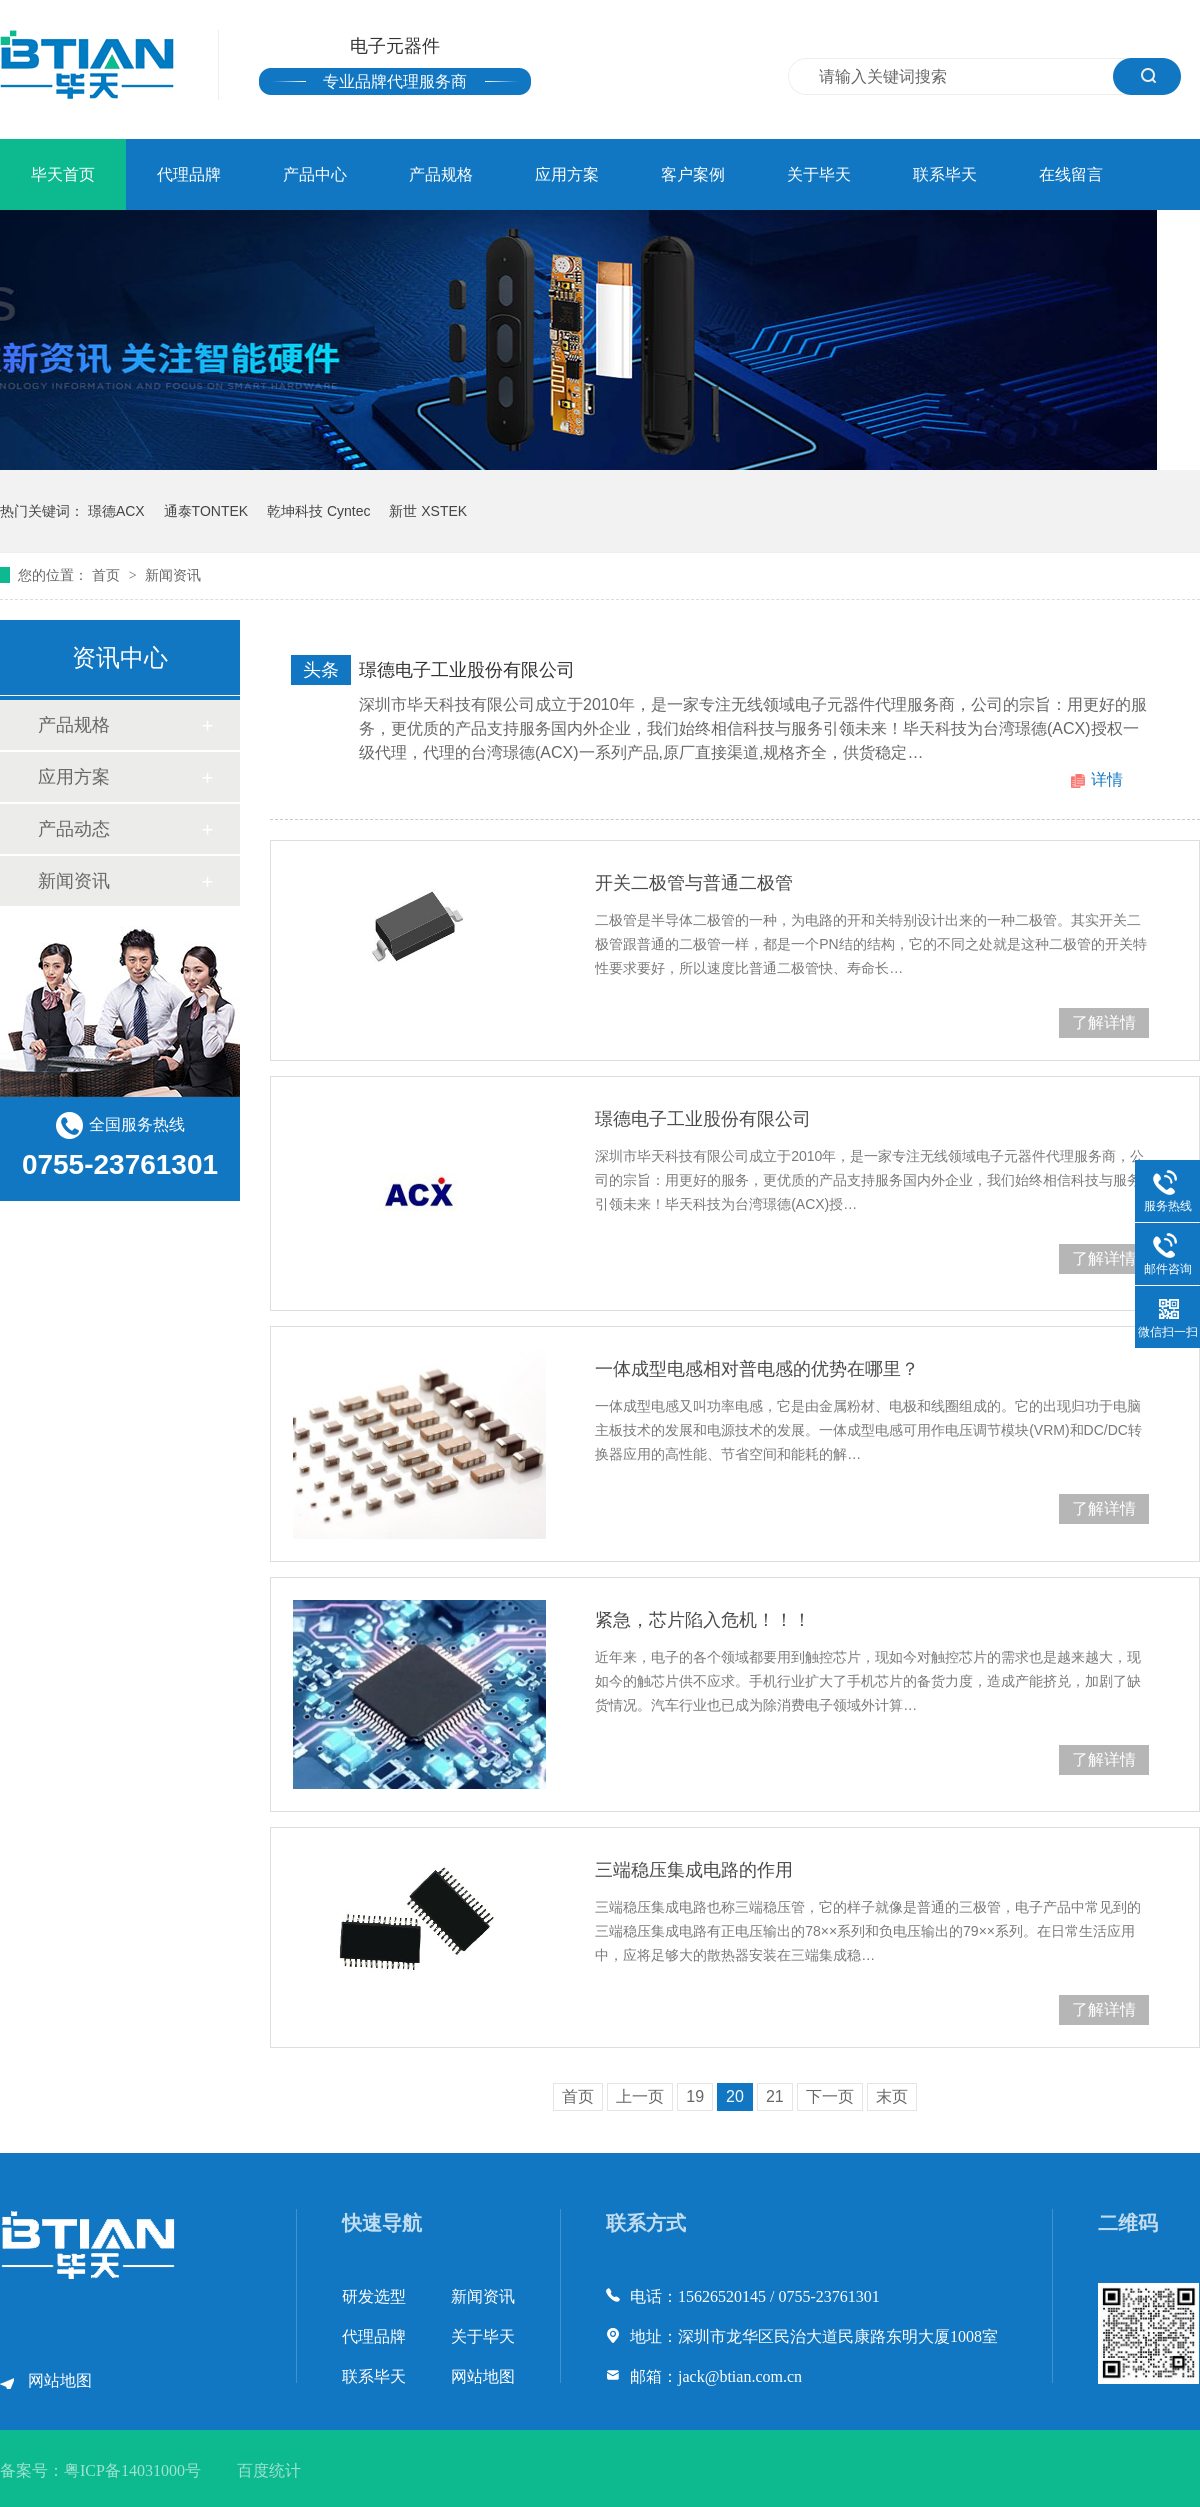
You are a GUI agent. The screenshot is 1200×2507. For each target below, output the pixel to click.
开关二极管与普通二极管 (694, 883)
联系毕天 (945, 174)
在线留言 (1071, 174)
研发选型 (374, 2296)
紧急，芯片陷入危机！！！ (703, 1620)
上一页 (640, 2096)
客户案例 (693, 174)
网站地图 (60, 2380)
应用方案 (567, 174)
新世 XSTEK (428, 511)
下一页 (830, 2096)
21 (775, 2096)
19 (695, 2096)
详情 (1107, 779)
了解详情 (1104, 1022)
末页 (892, 2096)
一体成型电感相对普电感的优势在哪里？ (757, 1369)
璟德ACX (116, 511)
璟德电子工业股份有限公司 (467, 670)
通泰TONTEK (206, 511)
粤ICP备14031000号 (132, 2470)
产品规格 (441, 174)
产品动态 (74, 829)
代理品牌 (189, 174)
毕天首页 (63, 174)
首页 (108, 575)
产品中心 (315, 174)
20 (735, 2096)
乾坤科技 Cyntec (318, 511)
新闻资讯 (173, 575)
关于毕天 (819, 174)
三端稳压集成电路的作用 (694, 1870)
